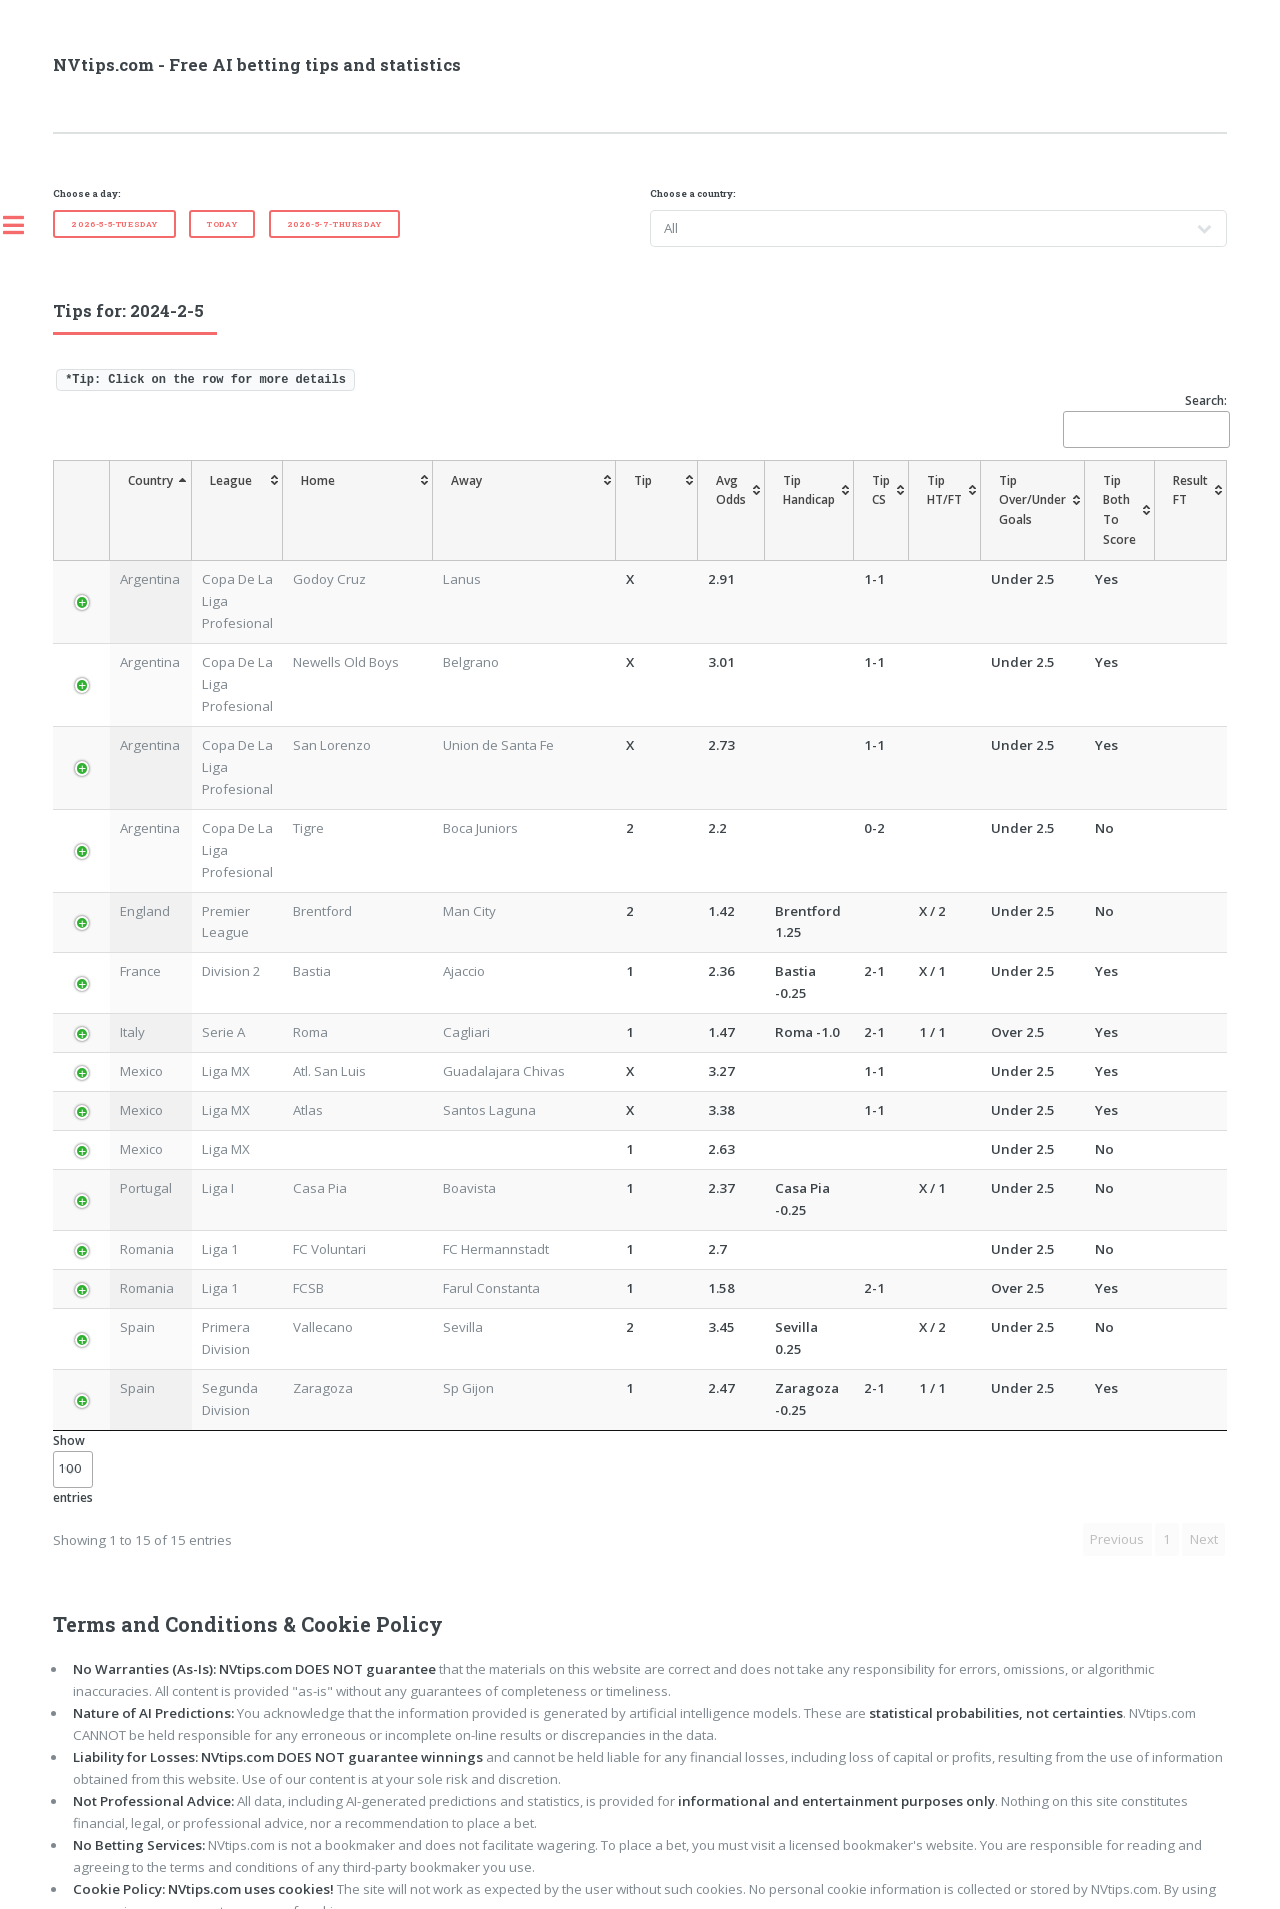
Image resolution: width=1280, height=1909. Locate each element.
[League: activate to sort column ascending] (257, 500)
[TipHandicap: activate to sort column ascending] (761, 500)
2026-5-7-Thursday (334, 224)
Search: (1145, 419)
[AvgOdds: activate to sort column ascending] (672, 500)
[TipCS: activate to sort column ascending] (843, 500)
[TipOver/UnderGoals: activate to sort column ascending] (995, 500)
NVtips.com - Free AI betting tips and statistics (257, 65)
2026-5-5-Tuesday (114, 224)
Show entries (73, 1339)
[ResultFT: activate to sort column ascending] (1190, 500)
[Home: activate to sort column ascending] (397, 500)
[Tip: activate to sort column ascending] (611, 500)
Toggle (24, 225)
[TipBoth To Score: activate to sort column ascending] (1100, 500)
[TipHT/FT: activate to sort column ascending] (907, 500)
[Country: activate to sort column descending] (132, 500)
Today (222, 224)
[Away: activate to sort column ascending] (519, 500)
